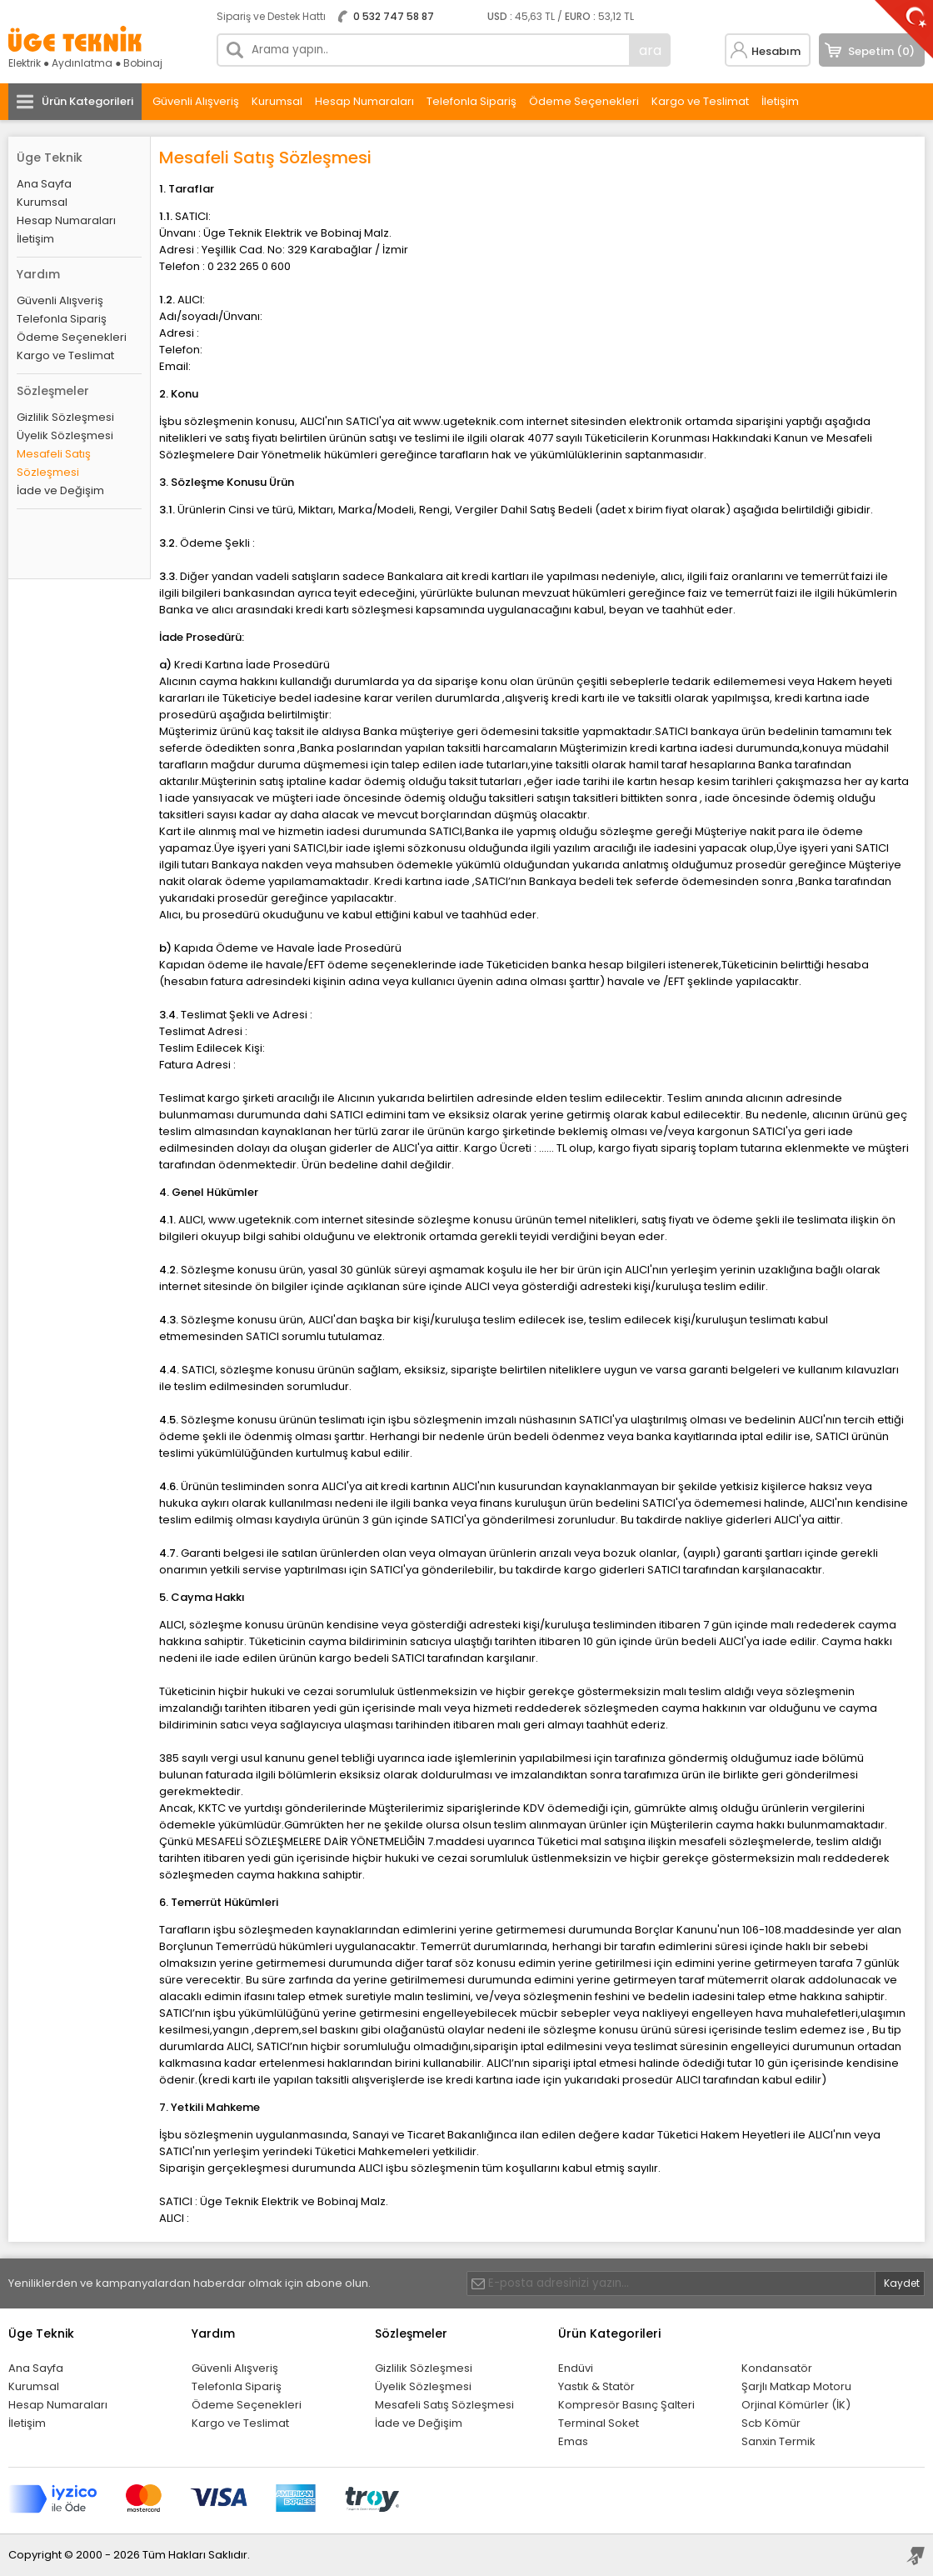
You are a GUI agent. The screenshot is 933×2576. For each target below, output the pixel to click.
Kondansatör (776, 2368)
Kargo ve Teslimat (700, 101)
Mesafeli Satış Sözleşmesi (54, 463)
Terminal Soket (598, 2423)
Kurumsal (277, 101)
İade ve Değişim (60, 490)
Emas (573, 2441)
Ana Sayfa (44, 184)
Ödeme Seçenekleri (584, 101)
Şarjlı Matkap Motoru (796, 2386)
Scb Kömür (771, 2423)
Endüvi (575, 2368)
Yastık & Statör (596, 2386)
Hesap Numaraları (364, 101)
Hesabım (776, 51)
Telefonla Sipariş (471, 101)
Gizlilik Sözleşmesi (65, 417)
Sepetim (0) (881, 51)
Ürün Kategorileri (87, 101)
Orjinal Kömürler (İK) (796, 2405)
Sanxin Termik (778, 2441)
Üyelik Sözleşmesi (65, 435)
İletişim (780, 101)
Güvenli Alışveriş (195, 101)
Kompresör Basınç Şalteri (626, 2405)
